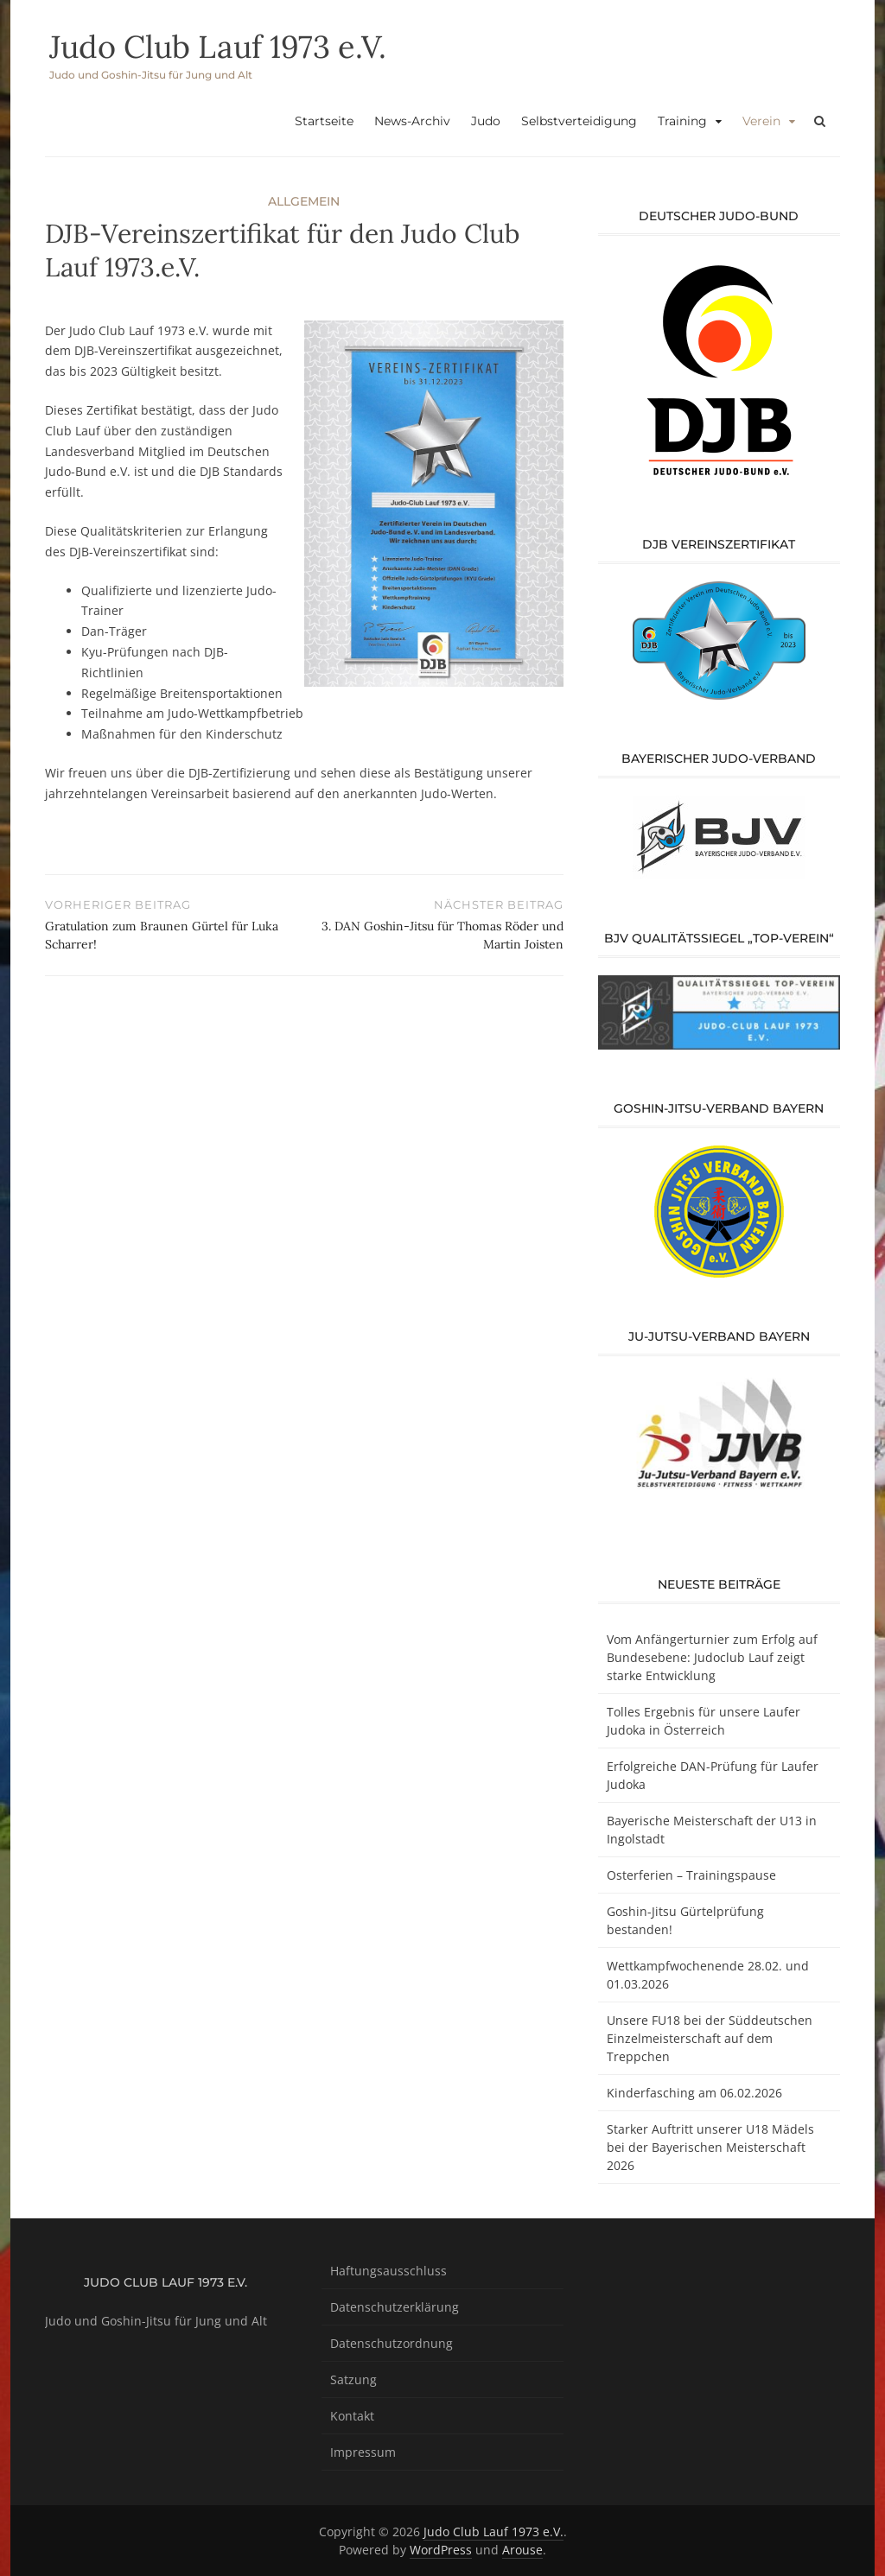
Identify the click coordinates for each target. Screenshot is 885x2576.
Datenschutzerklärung (394, 2307)
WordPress (441, 2549)
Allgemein (304, 201)
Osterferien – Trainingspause (691, 1875)
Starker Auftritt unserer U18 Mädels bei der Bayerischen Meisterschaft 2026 (710, 2147)
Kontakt (352, 2416)
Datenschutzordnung (391, 2343)
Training (682, 121)
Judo (485, 121)
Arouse (522, 2549)
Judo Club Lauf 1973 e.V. (217, 47)
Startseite (324, 121)
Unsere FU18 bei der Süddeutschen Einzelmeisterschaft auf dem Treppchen (709, 2038)
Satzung (353, 2379)
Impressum (363, 2452)
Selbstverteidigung (579, 121)
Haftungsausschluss (388, 2270)
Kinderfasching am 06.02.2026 (694, 2092)
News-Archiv (412, 121)
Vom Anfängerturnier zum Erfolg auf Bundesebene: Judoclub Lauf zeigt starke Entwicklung (712, 1657)
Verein (761, 121)
